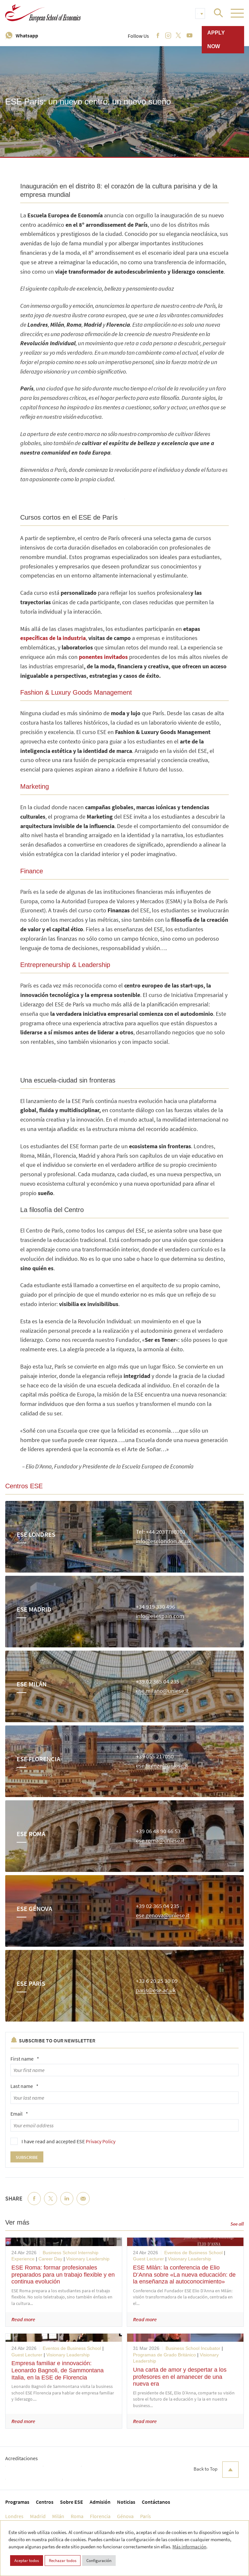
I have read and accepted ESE (68, 2141)
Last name (24, 2086)
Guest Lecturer (148, 2258)
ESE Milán (32, 1684)
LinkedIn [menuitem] (66, 2203)
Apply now (216, 39)
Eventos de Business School (193, 2252)
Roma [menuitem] (77, 2516)
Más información (189, 2546)
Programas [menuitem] (17, 2502)
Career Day (50, 2258)
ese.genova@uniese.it (162, 1916)
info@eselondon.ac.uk (163, 1541)
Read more (23, 2319)
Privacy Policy (100, 2141)
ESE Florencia (38, 1759)
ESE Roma (31, 1834)
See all (237, 2224)
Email (19, 2113)
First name (24, 2058)
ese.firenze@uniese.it (162, 1766)
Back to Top (216, 2469)
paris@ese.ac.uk (156, 1990)
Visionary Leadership (88, 2258)
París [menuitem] (145, 2516)
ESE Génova (34, 1908)
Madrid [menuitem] (38, 2516)
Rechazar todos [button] (62, 2560)
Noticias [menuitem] (126, 2502)
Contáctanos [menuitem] (156, 2502)
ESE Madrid (34, 1609)
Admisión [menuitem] (100, 2502)
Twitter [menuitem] (50, 2203)
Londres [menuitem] (14, 2516)
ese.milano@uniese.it (162, 1691)
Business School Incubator (193, 2348)
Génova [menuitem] (125, 2516)
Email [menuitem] (83, 2203)
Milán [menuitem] (58, 2516)
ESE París (31, 1983)
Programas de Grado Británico (164, 2354)
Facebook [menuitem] (34, 2203)
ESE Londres (36, 1534)
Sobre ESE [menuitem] (71, 2502)
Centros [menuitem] (44, 2502)
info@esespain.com (160, 1616)
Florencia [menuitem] (100, 2516)
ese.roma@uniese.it (160, 1841)
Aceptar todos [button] (26, 2560)
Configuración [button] (98, 2560)
